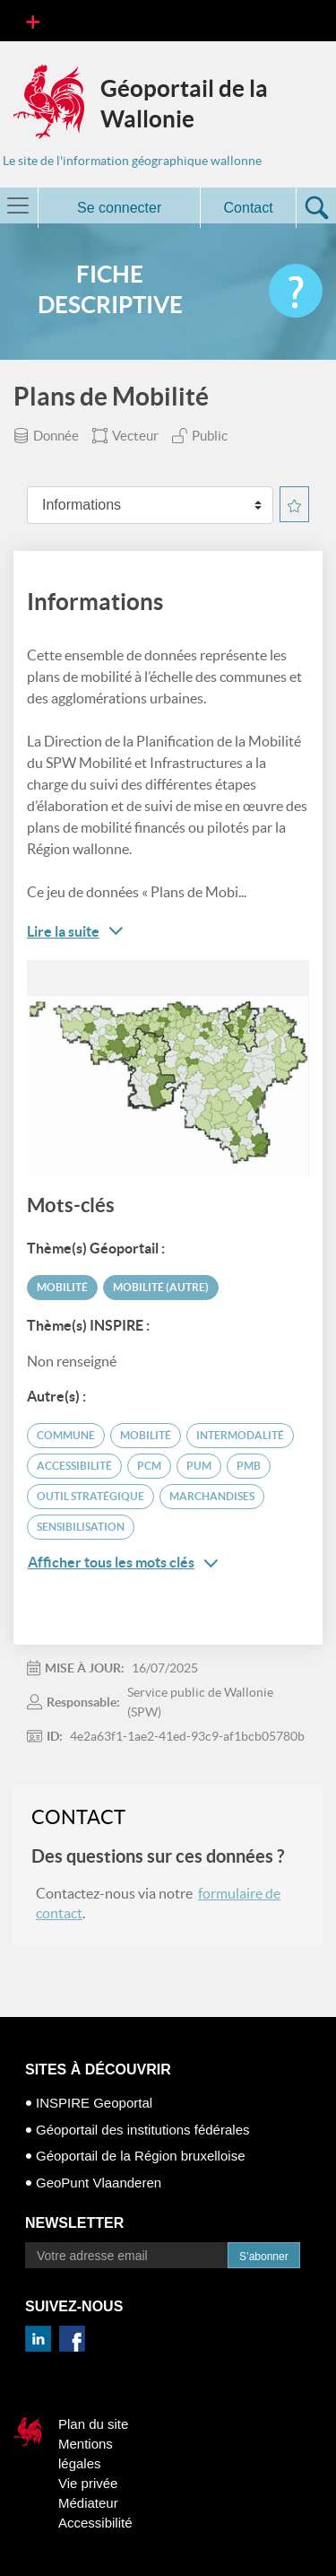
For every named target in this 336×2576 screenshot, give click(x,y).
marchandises (211, 1496)
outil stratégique (90, 1496)
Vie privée (87, 2483)
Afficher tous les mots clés (123, 1562)
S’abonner (264, 2256)
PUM (198, 1465)
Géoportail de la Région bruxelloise (140, 2155)
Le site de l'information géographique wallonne (132, 160)
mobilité (145, 1435)
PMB (249, 1465)
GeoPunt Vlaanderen (98, 2182)
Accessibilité (95, 2522)
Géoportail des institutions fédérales (142, 2129)
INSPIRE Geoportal (94, 2102)
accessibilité (74, 1465)
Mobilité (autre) (161, 1287)
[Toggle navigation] (32, 20)
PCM (149, 1465)
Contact (248, 207)
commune (66, 1435)
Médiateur (88, 2503)
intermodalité (240, 1435)
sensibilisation (81, 1527)
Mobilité (62, 1287)
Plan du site (93, 2424)
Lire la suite (63, 931)
